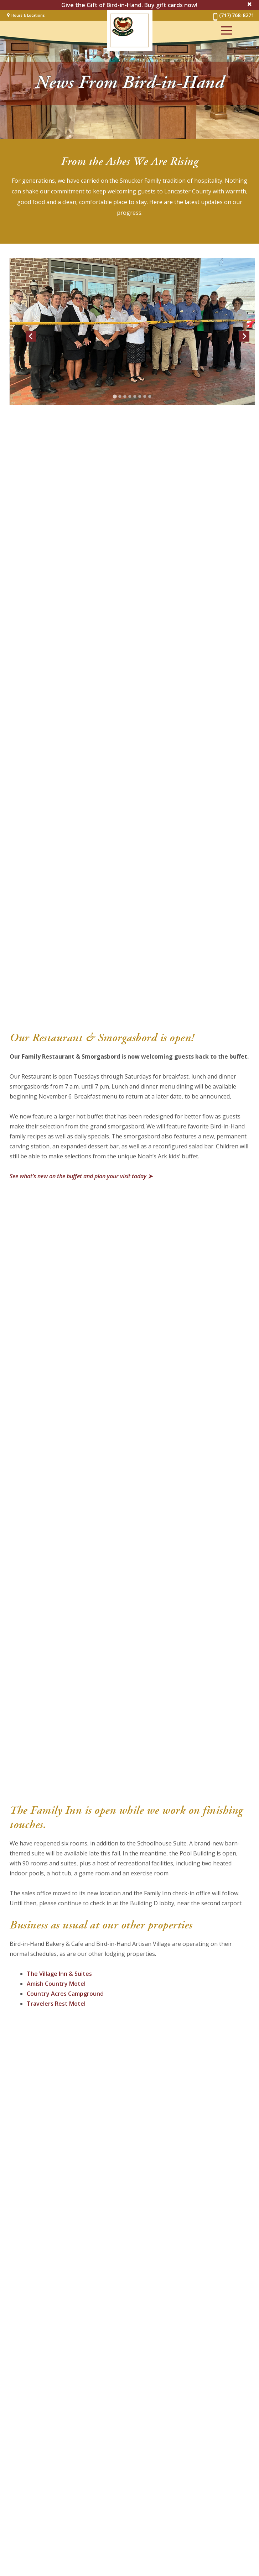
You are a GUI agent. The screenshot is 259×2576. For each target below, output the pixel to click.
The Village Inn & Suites (59, 1974)
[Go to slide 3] (124, 396)
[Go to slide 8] (149, 396)
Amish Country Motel (56, 1984)
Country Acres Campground (65, 1994)
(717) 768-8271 (233, 16)
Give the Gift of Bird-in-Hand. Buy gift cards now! (129, 5)
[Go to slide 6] (139, 396)
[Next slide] (244, 336)
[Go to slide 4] (129, 396)
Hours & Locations (28, 15)
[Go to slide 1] (114, 396)
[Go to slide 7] (144, 396)
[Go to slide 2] (119, 396)
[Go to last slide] (31, 336)
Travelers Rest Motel (56, 2004)
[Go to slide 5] (134, 396)
